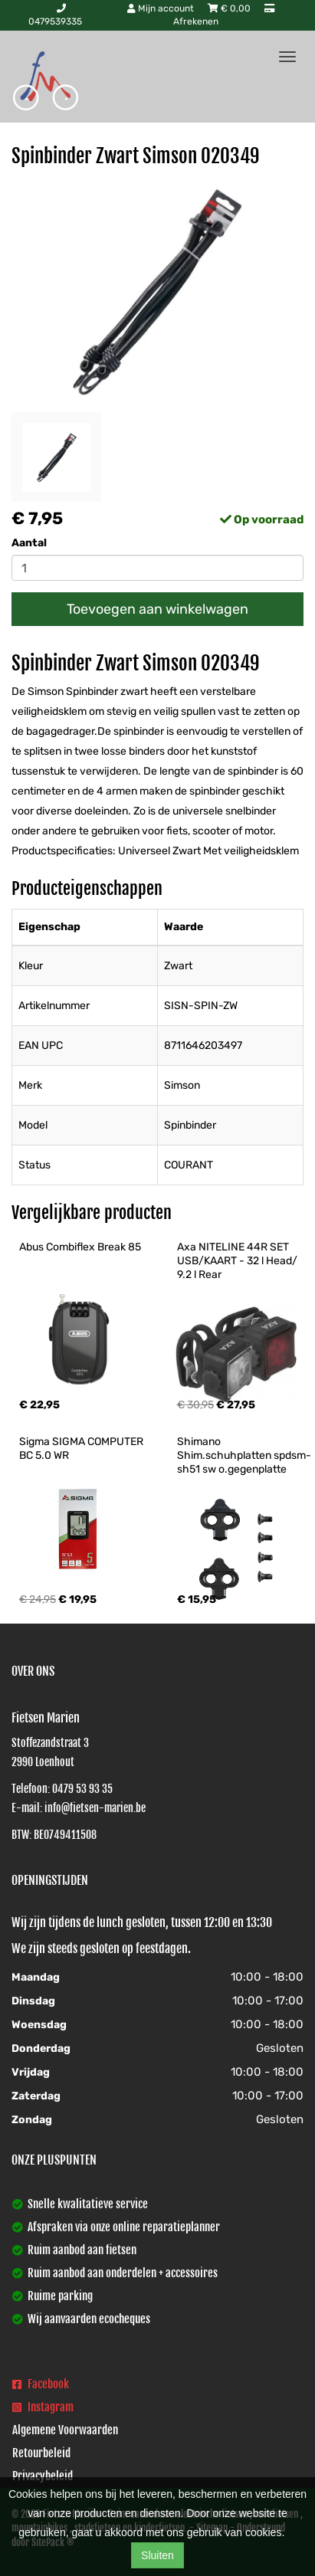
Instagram (43, 2407)
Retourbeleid (41, 2453)
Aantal (29, 542)
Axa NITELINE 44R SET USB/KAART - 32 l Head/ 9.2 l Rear (238, 1260)
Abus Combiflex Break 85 (80, 1247)
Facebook (40, 2384)
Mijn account (161, 8)
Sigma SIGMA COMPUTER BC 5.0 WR (82, 1448)
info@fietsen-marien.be (95, 1807)
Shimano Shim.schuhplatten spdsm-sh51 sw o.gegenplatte (244, 1455)
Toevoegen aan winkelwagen (157, 609)
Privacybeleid (42, 2476)
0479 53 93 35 (82, 1788)
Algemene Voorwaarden (65, 2430)
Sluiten (157, 2555)
